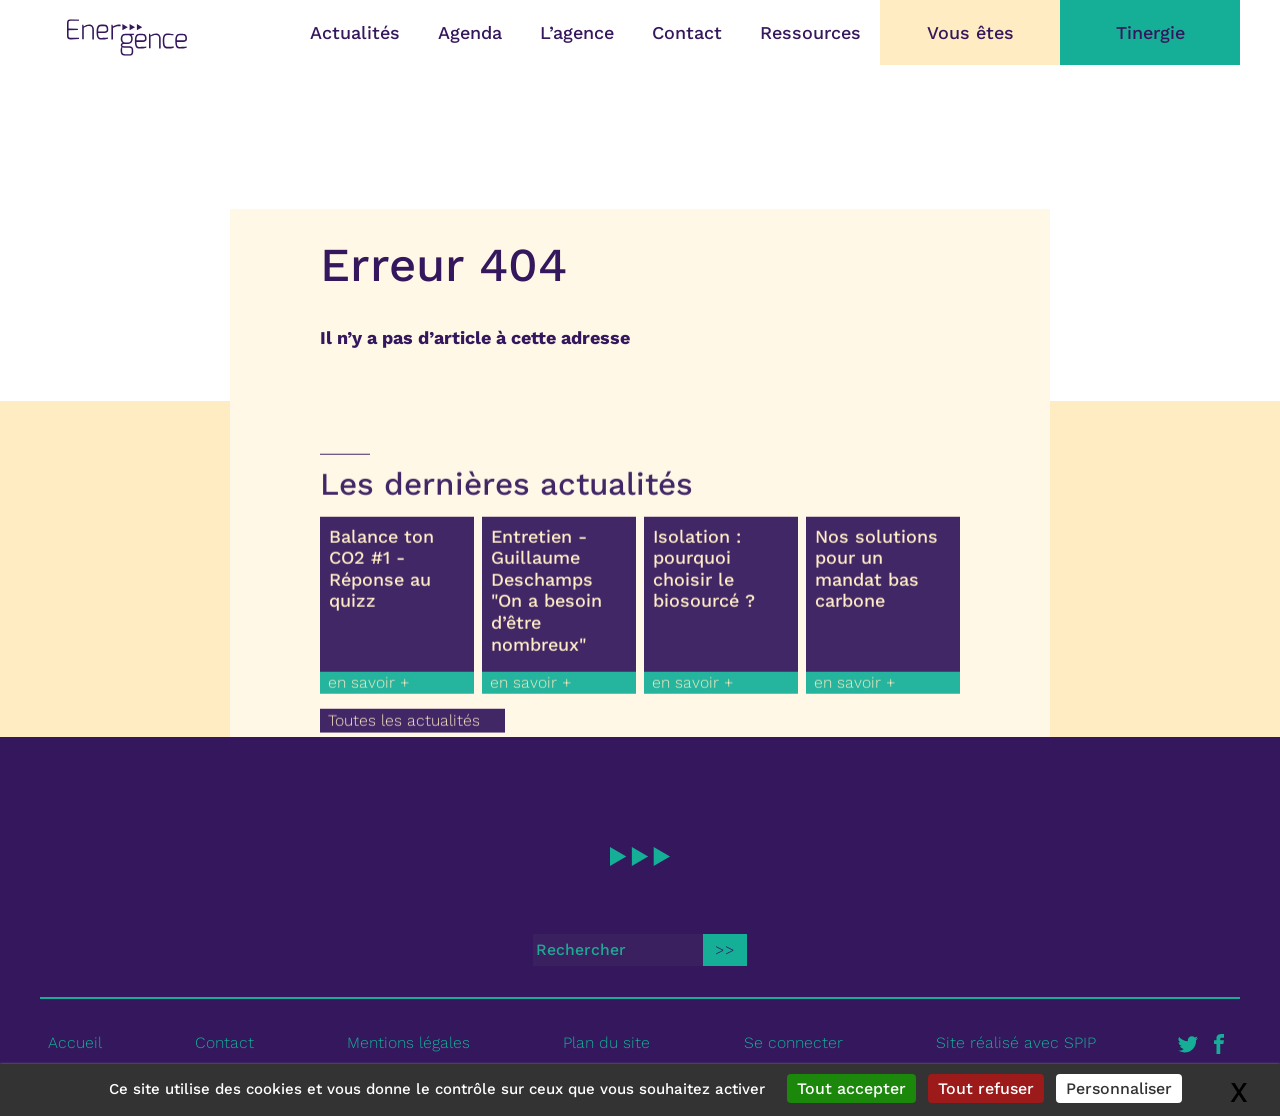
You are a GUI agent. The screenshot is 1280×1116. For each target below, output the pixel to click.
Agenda (470, 32)
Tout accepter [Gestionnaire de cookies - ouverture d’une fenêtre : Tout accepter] (851, 1088)
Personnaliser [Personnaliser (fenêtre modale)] (1119, 1088)
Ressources (810, 32)
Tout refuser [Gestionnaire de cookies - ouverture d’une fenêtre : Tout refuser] (986, 1088)
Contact (687, 32)
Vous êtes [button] (970, 32)
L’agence (577, 32)
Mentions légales (408, 1042)
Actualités (355, 32)
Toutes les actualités (404, 727)
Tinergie (1150, 32)
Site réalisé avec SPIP (1016, 1042)
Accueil (75, 1042)
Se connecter (793, 1042)
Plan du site (606, 1042)
